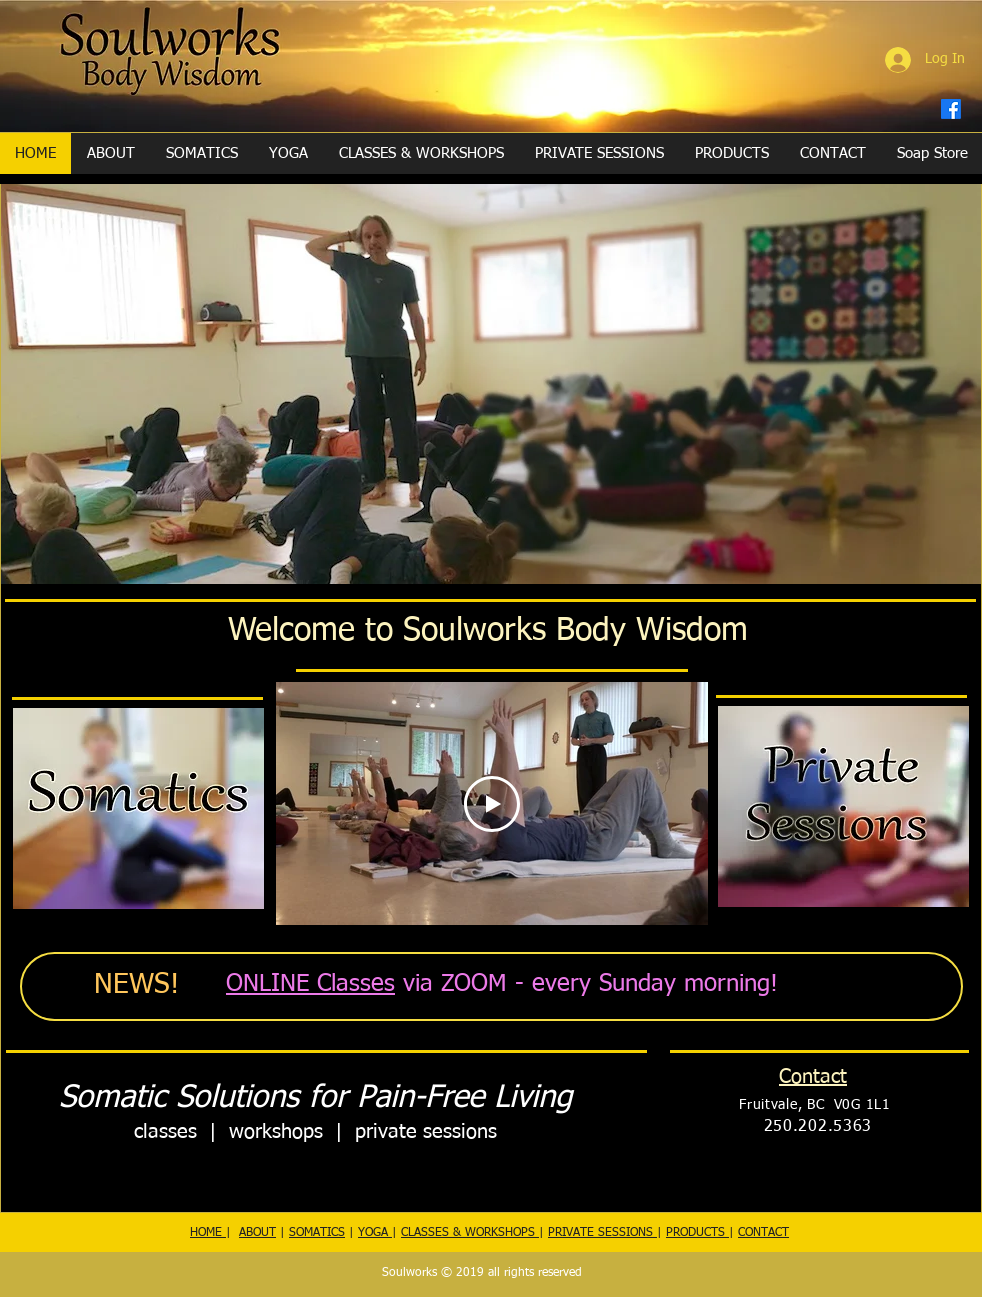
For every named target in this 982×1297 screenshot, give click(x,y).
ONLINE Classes (310, 984)
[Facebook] (951, 109)
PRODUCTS (697, 1233)
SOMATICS (317, 1233)
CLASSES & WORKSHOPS (470, 1233)
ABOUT (257, 1233)
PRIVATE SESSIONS (602, 1233)
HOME (208, 1233)
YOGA (375, 1233)
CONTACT (763, 1233)
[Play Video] (492, 803)
